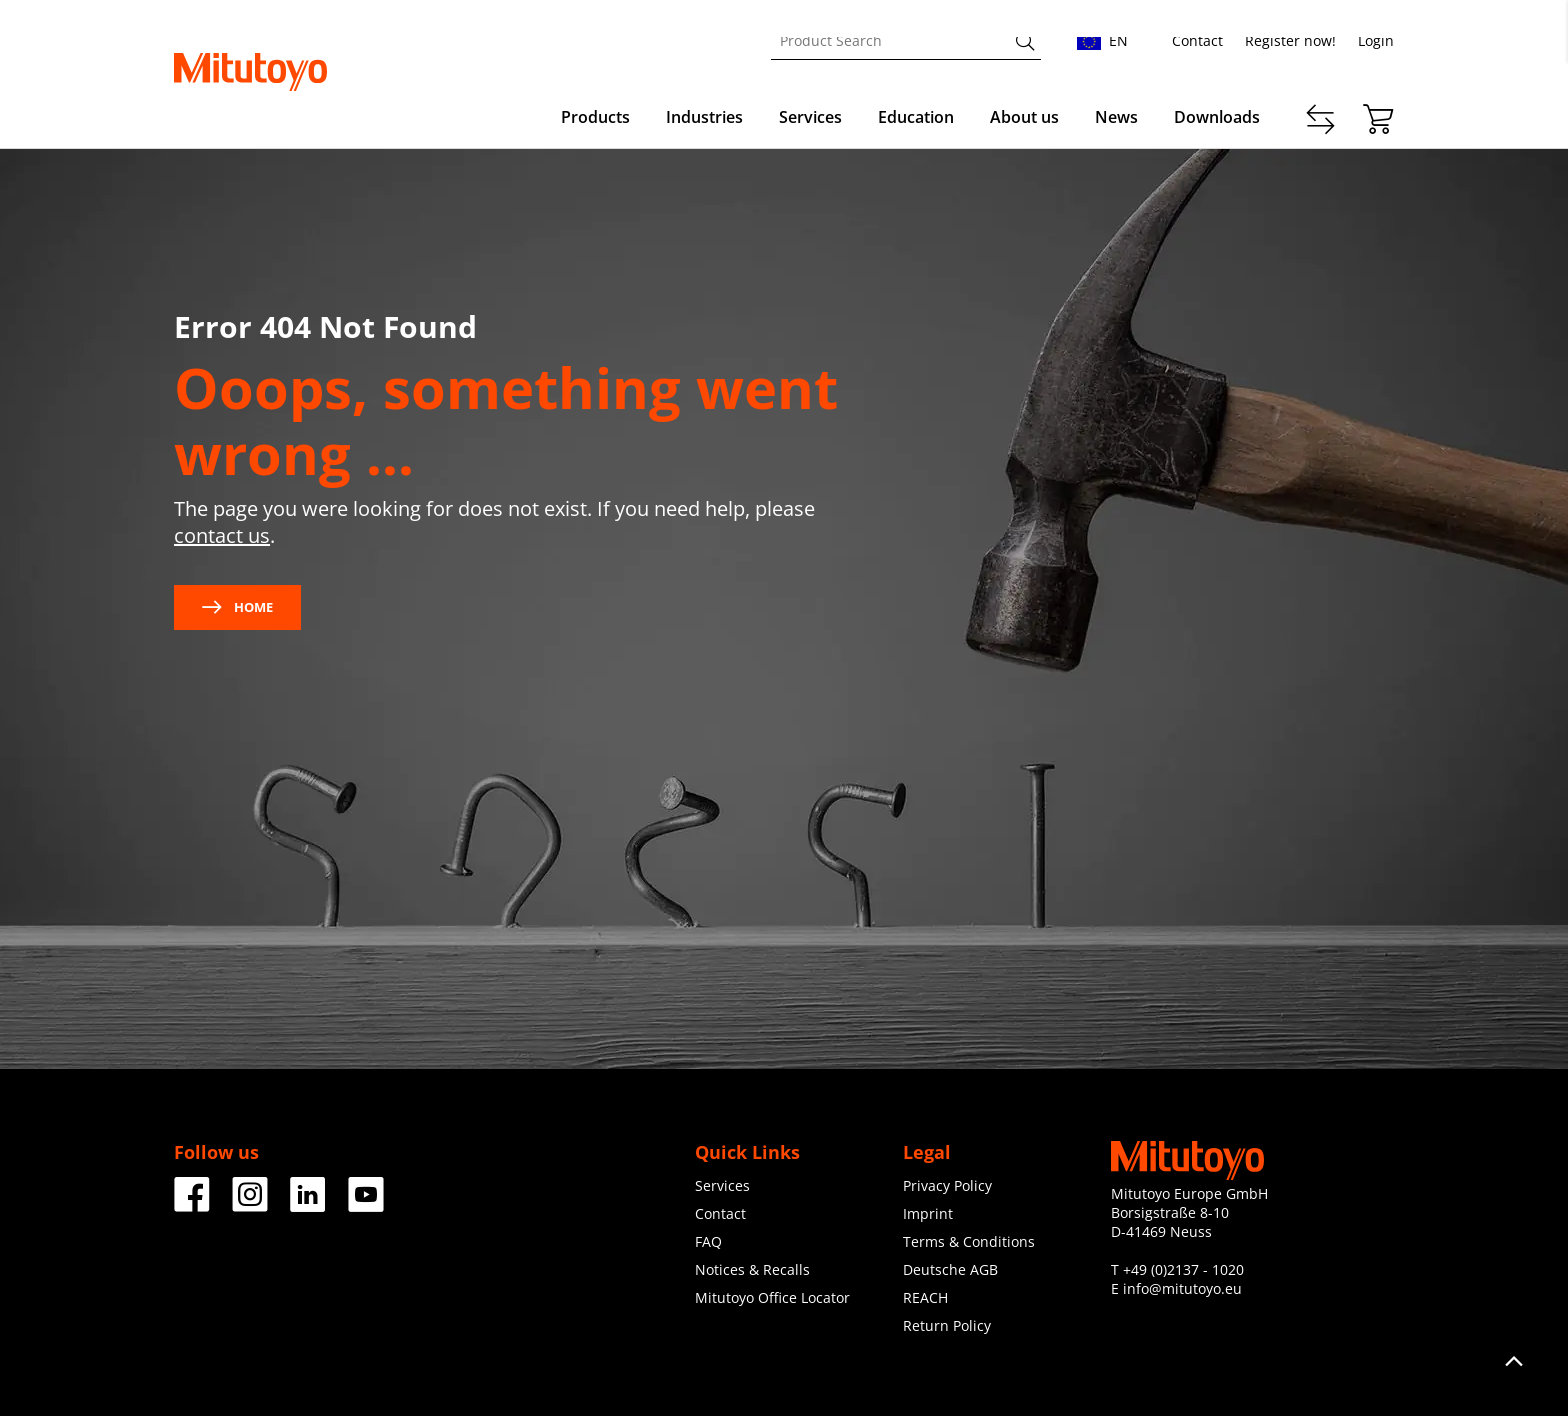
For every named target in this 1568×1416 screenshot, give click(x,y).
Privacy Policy (947, 1185)
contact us (222, 535)
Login (1376, 40)
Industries (704, 117)
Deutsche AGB (950, 1269)
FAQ (708, 1241)
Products (595, 117)
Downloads (1217, 117)
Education (916, 117)
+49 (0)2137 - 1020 (1183, 1269)
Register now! (1290, 40)
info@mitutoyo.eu (1182, 1288)
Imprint (928, 1213)
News (1116, 117)
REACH (925, 1297)
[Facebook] (192, 1204)
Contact (1197, 40)
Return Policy (947, 1325)
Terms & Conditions (969, 1241)
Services (810, 117)
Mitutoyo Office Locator (772, 1297)
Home (237, 607)
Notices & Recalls (752, 1269)
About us (1024, 117)
